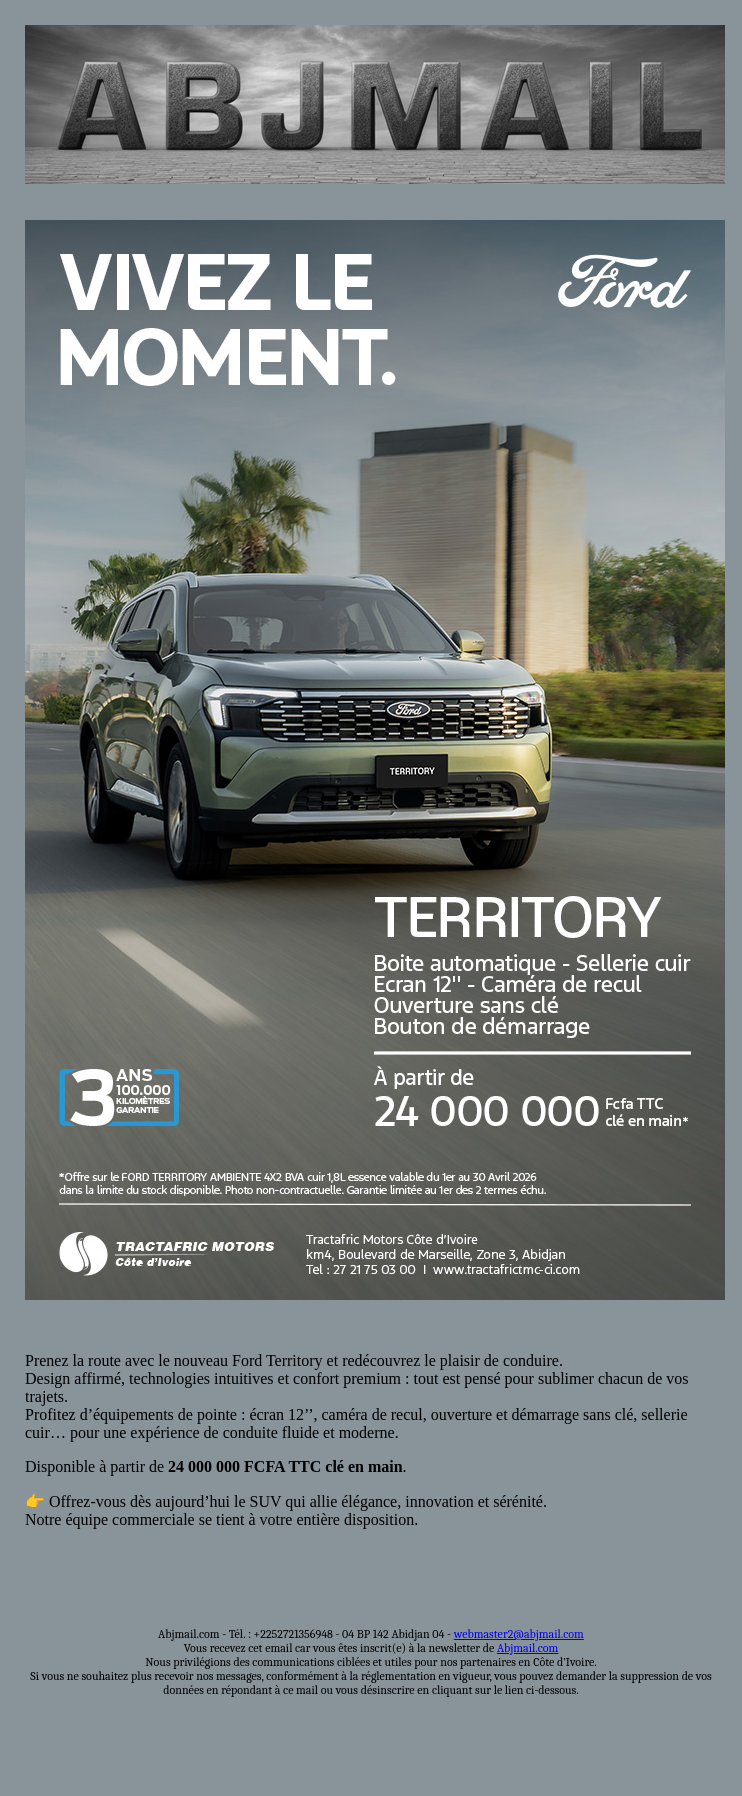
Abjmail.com (527, 1648)
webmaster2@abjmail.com (519, 1634)
